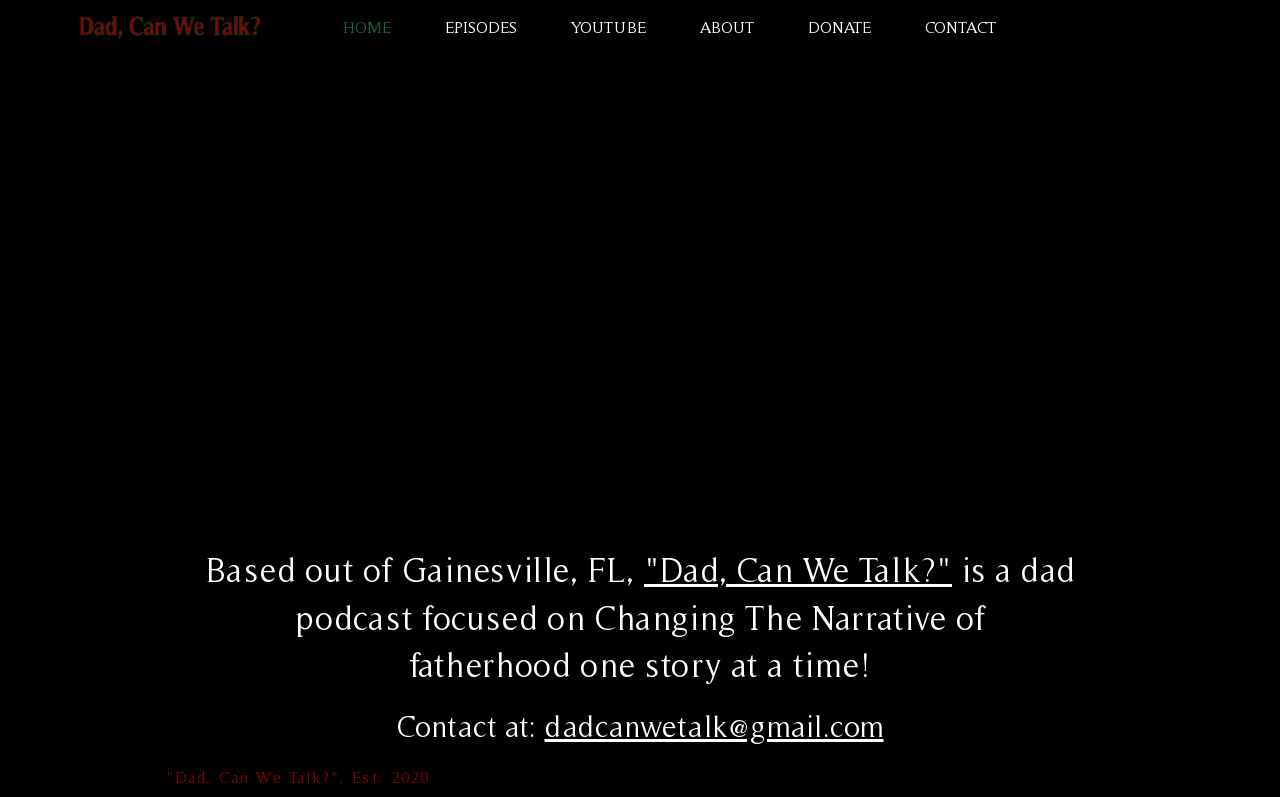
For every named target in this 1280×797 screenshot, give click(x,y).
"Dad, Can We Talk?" (798, 570)
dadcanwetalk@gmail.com (714, 726)
